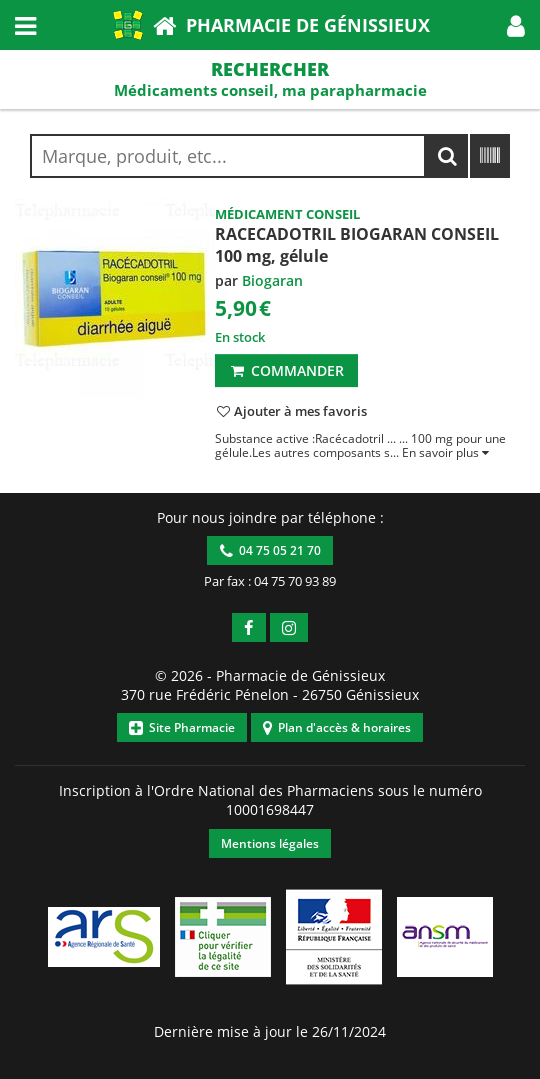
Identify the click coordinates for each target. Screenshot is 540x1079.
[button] (516, 25)
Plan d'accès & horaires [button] (337, 727)
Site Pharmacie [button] (182, 727)
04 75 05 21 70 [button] (270, 550)
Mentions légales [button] (270, 843)
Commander (286, 370)
